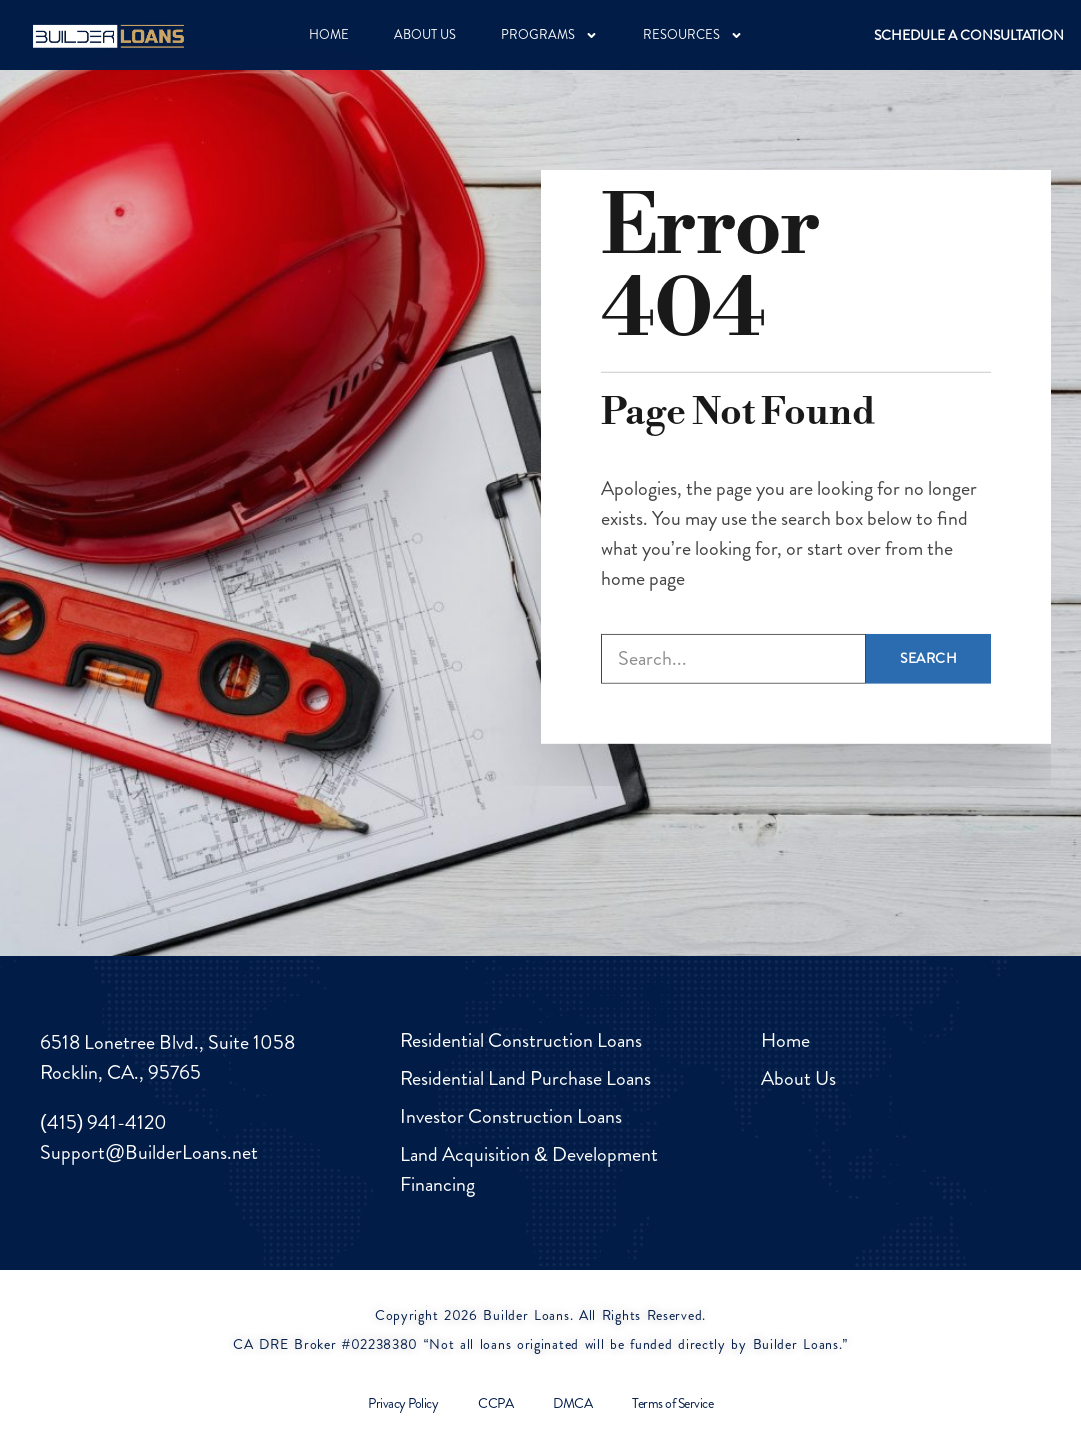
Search (928, 618)
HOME (329, 34)
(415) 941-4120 (103, 1122)
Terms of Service (672, 1403)
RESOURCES (693, 35)
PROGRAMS (549, 35)
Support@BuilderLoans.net (149, 1152)
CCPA (495, 1403)
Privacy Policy (403, 1403)
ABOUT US (425, 34)
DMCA (572, 1403)
